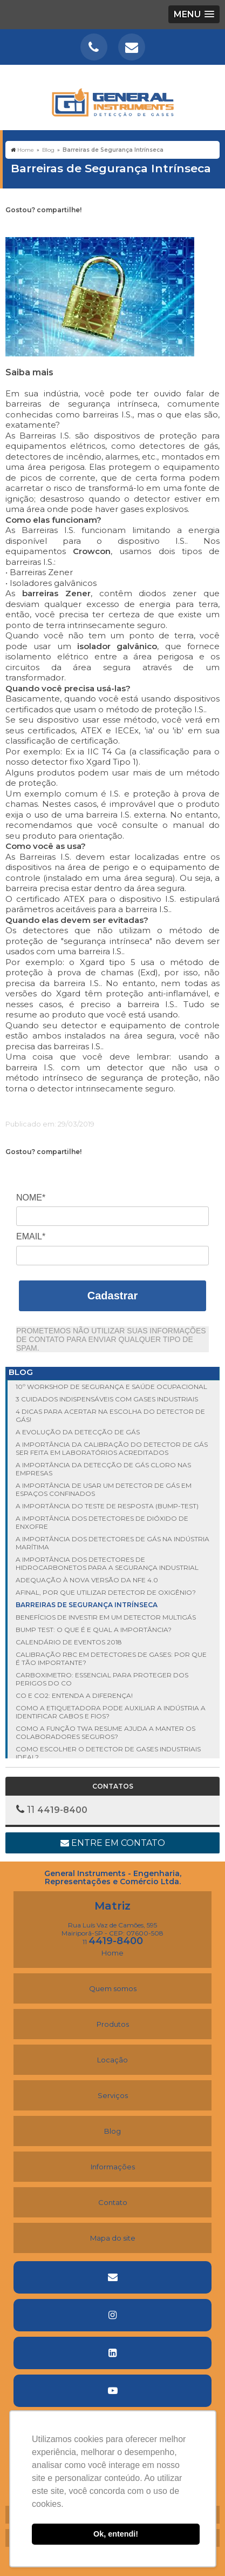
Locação (112, 2059)
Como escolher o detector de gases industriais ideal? (108, 1753)
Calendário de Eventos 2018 (69, 1642)
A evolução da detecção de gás (78, 1432)
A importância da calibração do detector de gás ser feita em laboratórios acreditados (112, 1448)
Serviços (113, 2095)
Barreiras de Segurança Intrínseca (87, 1605)
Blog (112, 2131)
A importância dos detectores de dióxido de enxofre (102, 1522)
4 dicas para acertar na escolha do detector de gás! (110, 1415)
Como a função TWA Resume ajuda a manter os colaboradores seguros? (105, 1732)
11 (113, 1942)
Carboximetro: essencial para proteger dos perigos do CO (102, 1679)
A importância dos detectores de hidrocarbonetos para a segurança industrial (107, 1563)
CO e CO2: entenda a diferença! (74, 1695)
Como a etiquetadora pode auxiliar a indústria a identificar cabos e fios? (111, 1712)
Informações (113, 2166)
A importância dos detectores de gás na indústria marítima (112, 1543)
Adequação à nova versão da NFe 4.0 (87, 1580)
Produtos (113, 2024)
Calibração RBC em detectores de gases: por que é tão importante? (111, 1658)
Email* (30, 1236)
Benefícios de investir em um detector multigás (106, 1617)
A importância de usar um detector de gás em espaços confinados (104, 1489)
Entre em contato (112, 1843)
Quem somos (113, 1988)
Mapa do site (112, 2238)
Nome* (30, 1197)
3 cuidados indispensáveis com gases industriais (107, 1399)
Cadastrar (112, 1296)
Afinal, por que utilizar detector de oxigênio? (106, 1592)
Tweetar (20, 226)
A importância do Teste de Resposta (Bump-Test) (107, 1506)
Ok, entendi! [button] (115, 2534)
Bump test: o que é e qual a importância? (94, 1630)
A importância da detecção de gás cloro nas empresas (103, 1469)
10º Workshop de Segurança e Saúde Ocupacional (111, 1387)
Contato (112, 2202)
